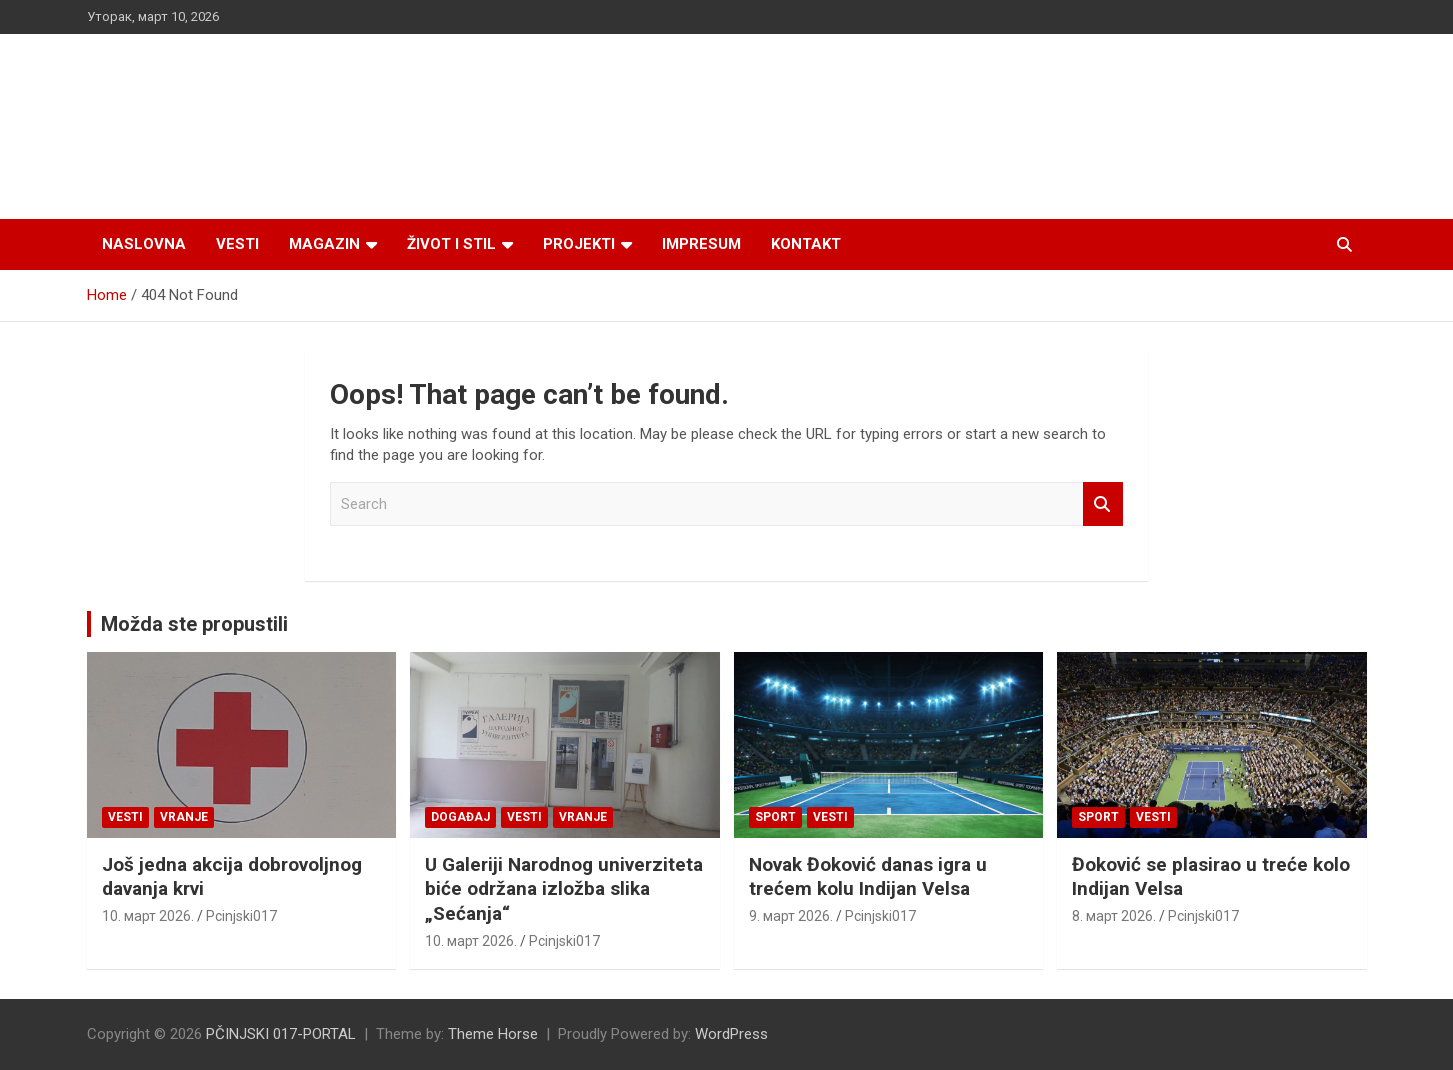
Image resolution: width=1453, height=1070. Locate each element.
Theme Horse (493, 1034)
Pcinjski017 (241, 916)
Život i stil (451, 244)
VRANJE (184, 817)
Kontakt (806, 244)
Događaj (460, 817)
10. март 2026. (148, 916)
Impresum (701, 244)
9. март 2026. (791, 916)
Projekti (579, 244)
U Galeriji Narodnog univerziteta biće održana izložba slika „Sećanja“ (564, 889)
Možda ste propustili (194, 624)
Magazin (324, 244)
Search (1103, 504)
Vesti (237, 244)
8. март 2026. (1114, 916)
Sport (775, 817)
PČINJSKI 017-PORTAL (281, 1034)
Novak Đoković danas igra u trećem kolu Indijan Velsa (868, 877)
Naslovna (144, 244)
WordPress (731, 1034)
